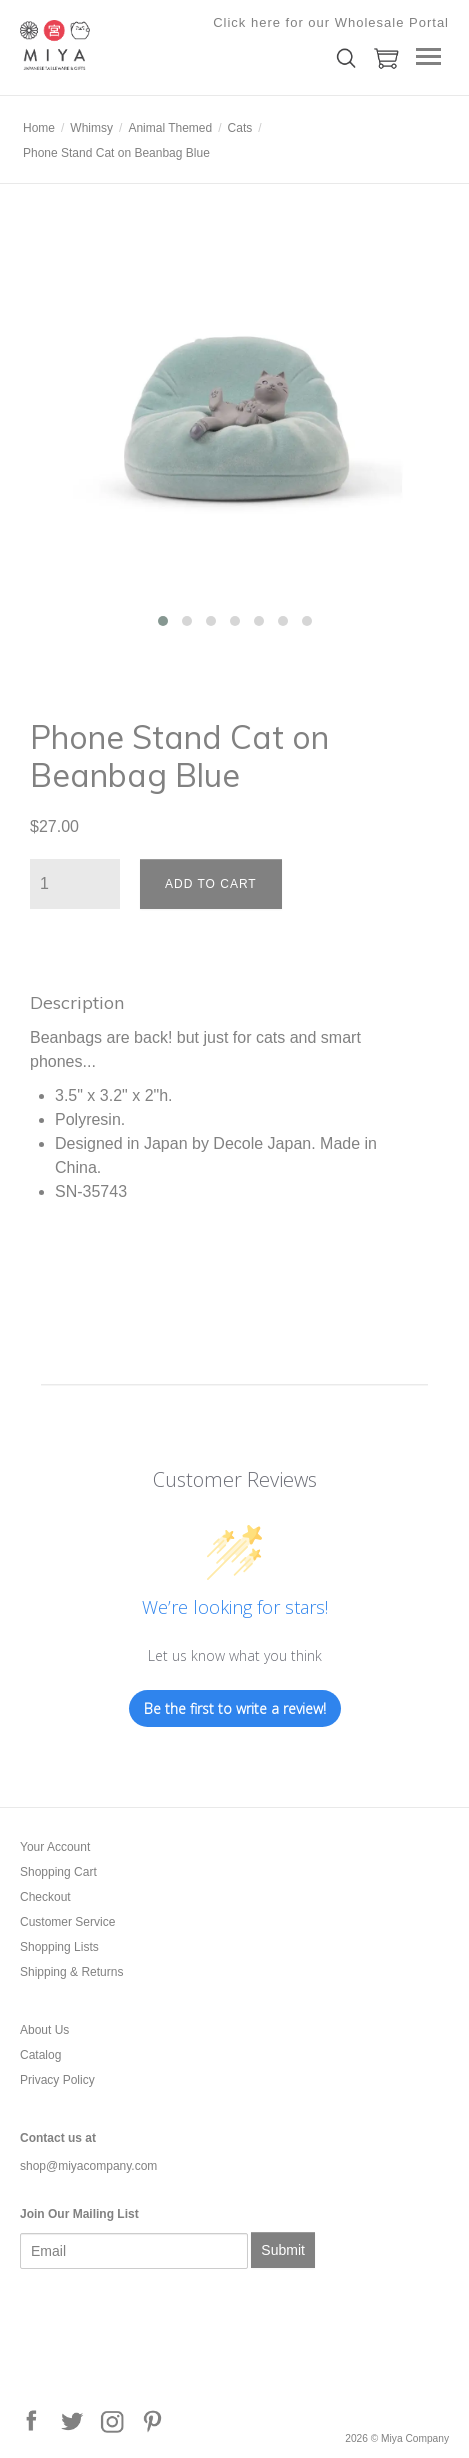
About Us (44, 2030)
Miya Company (120, 45)
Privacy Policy (57, 2080)
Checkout (45, 1897)
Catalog (40, 2055)
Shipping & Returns (71, 1972)
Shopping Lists (59, 1947)
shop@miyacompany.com (88, 2166)
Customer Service (67, 1922)
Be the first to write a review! (235, 1708)
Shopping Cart (58, 1872)
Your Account (55, 1847)
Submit (283, 2250)
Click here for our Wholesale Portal (331, 22)
